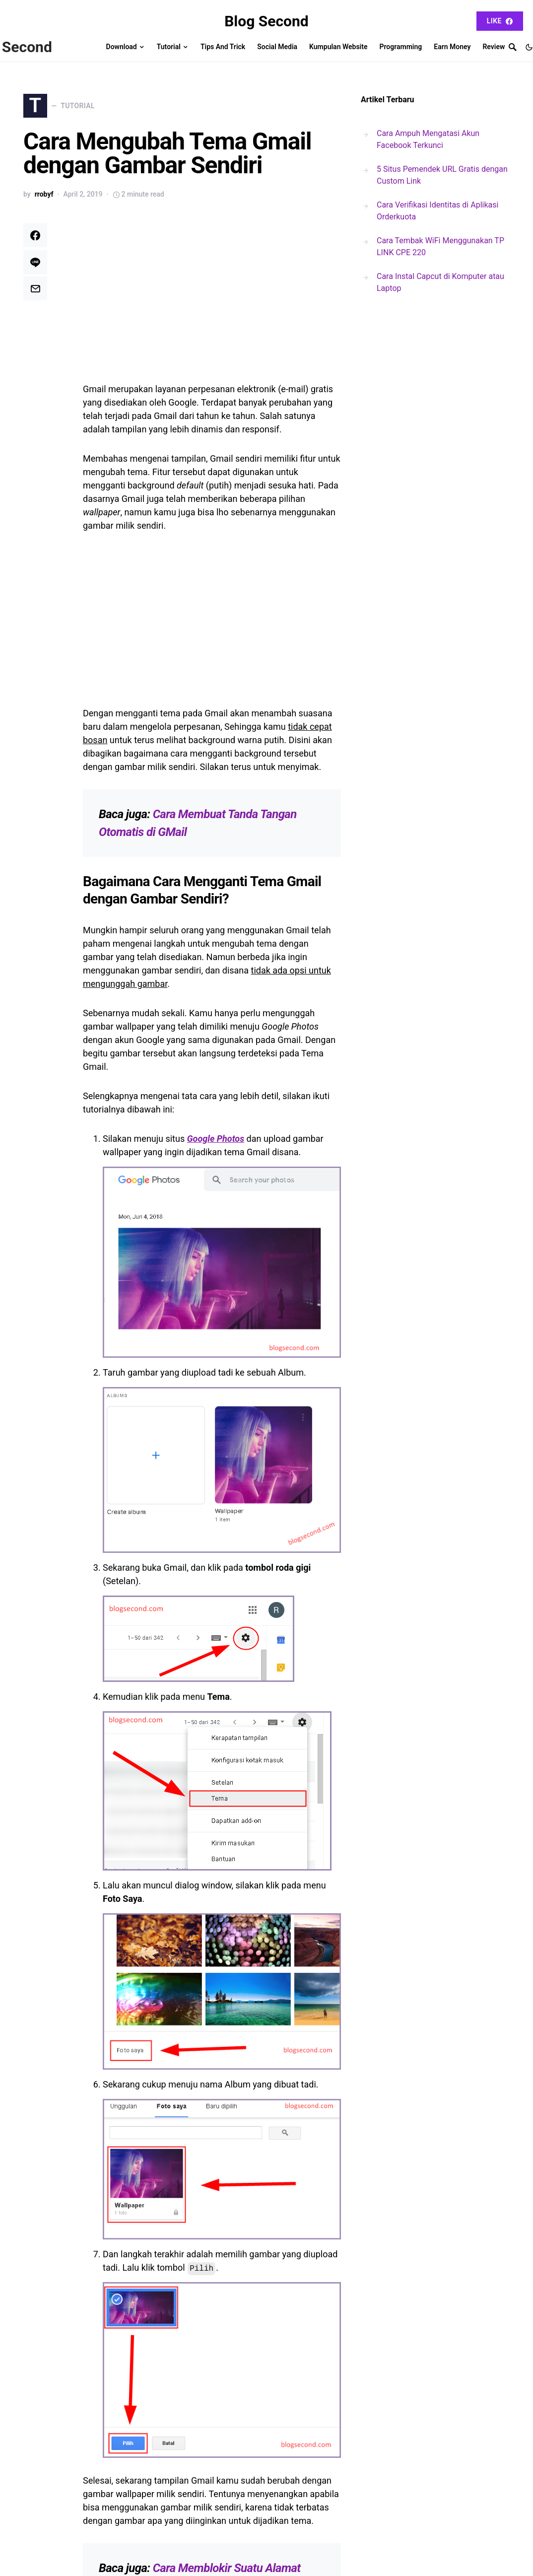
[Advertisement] (212, 304)
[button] (529, 47)
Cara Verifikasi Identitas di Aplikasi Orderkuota (437, 210)
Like (500, 21)
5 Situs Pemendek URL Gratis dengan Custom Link (442, 175)
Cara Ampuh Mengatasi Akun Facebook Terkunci (428, 139)
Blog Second (266, 21)
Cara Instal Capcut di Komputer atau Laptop (440, 282)
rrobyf (44, 202)
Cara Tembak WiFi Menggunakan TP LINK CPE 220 (440, 246)
